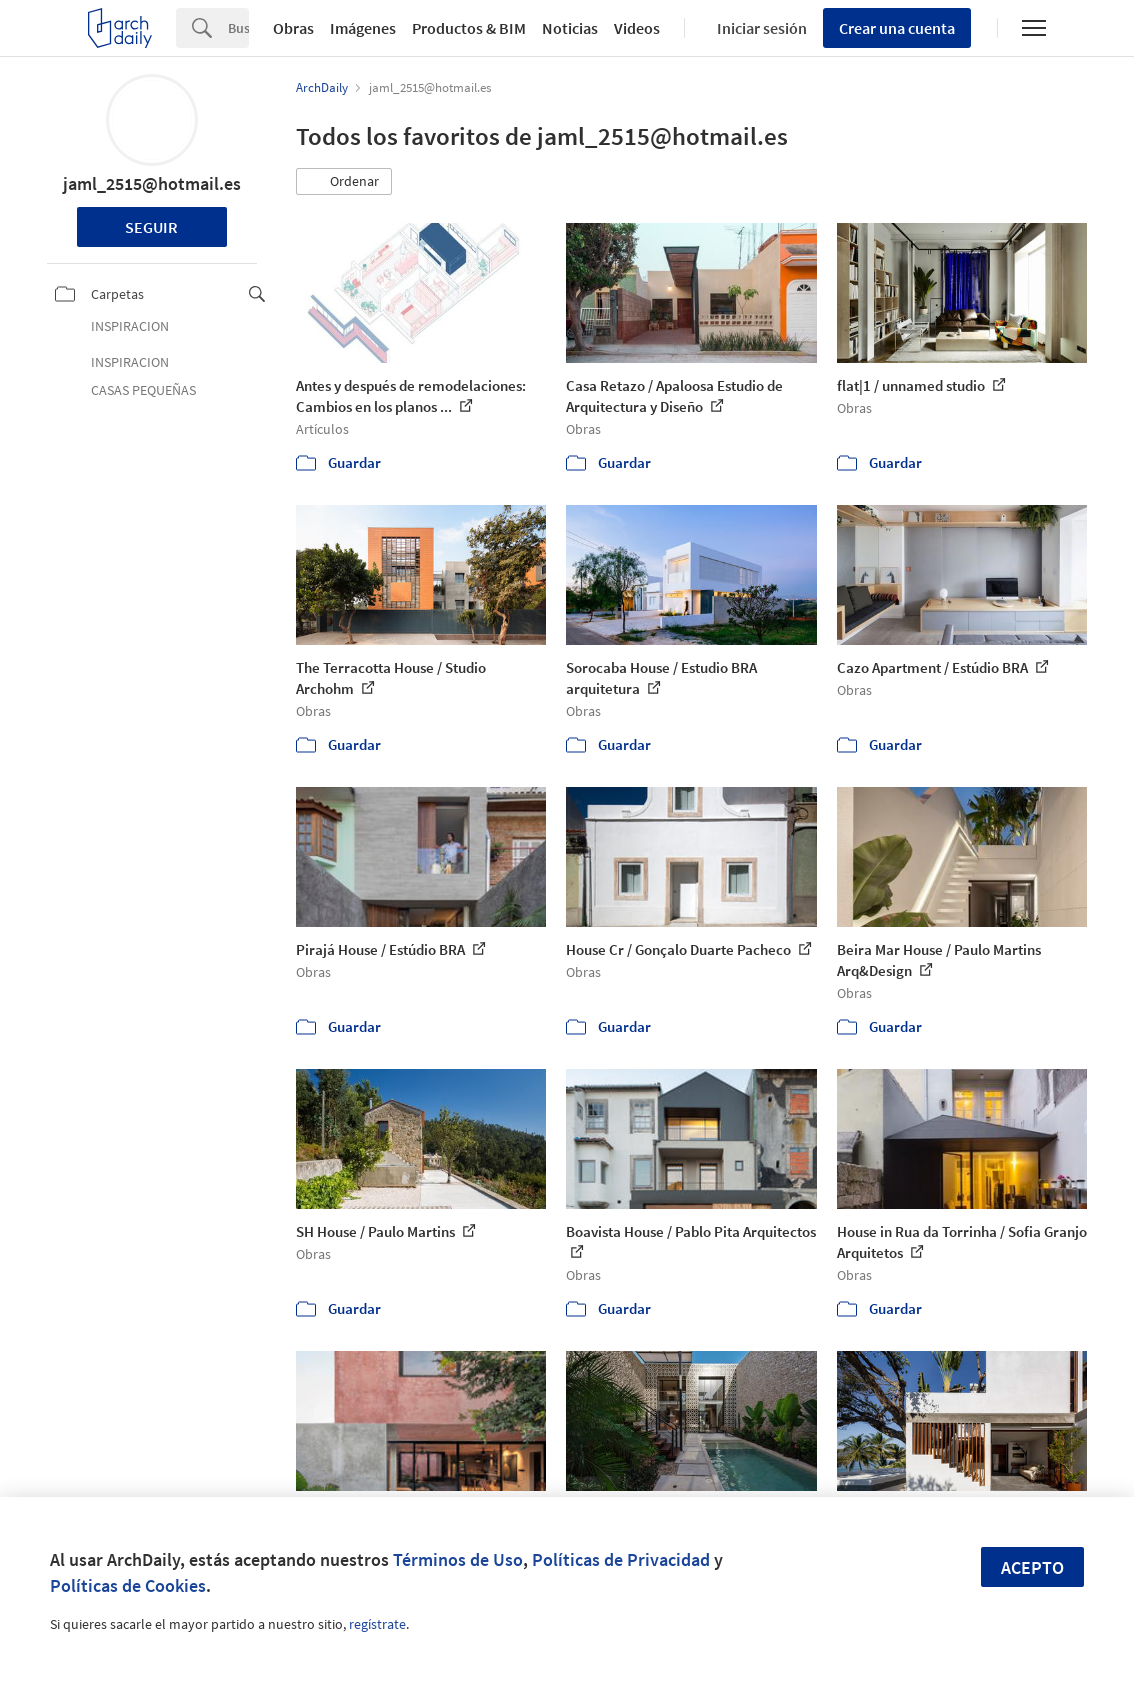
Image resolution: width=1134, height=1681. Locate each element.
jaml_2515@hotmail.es (152, 183)
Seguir (151, 227)
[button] (344, 182)
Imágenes (363, 28)
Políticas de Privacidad (621, 1559)
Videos (637, 28)
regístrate (377, 1624)
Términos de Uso (458, 1559)
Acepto (1032, 1567)
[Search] (238, 28)
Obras (293, 28)
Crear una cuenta (897, 28)
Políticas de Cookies (128, 1585)
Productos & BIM (469, 28)
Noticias (570, 28)
